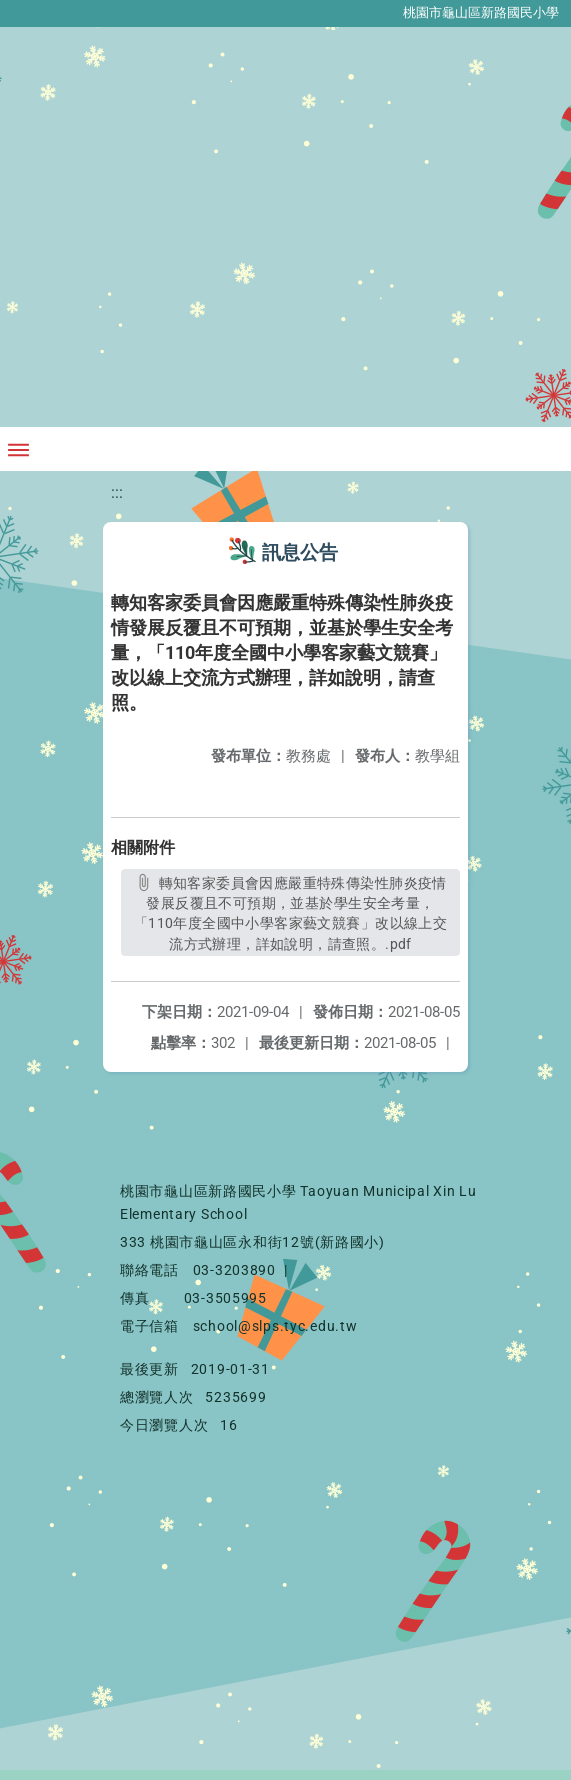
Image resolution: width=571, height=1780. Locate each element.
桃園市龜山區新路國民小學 (481, 12)
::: (117, 492)
